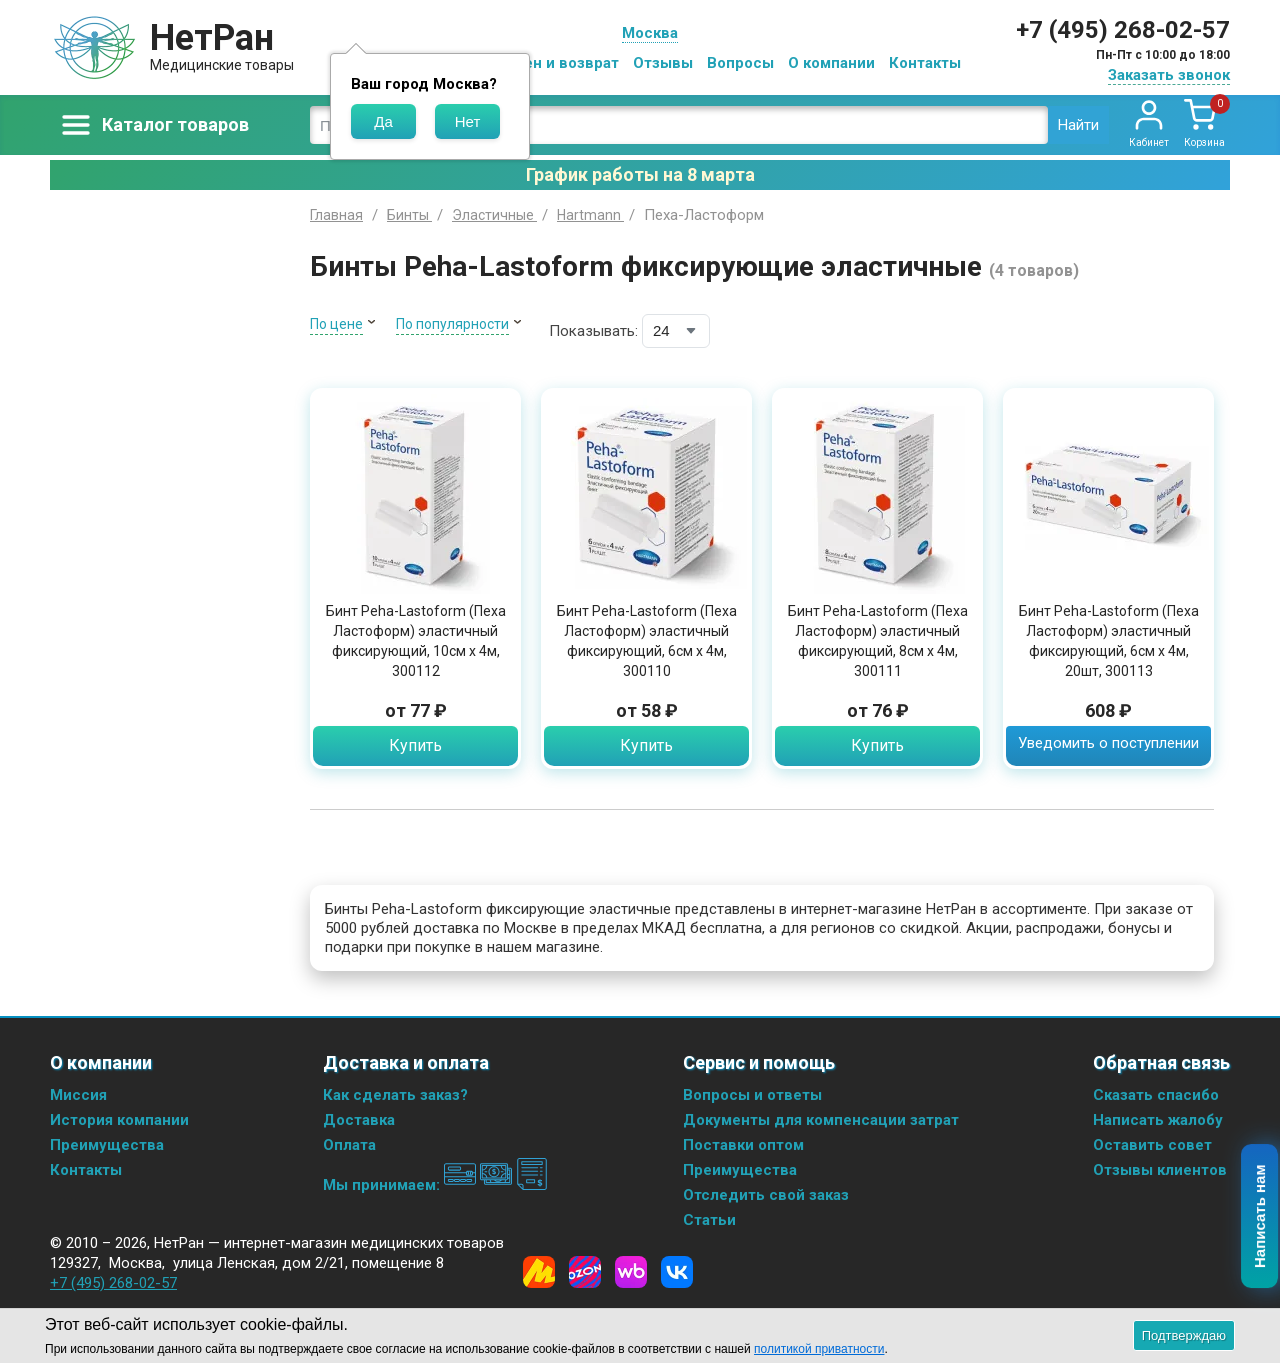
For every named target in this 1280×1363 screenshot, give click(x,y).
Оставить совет (1152, 1145)
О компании (831, 63)
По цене (336, 324)
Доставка (359, 1120)
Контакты (925, 63)
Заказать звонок (1169, 75)
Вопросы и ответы (752, 1095)
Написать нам (1260, 1217)
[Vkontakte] (677, 1272)
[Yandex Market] (539, 1272)
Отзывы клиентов (1160, 1170)
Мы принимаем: (435, 1185)
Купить (415, 745)
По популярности (452, 324)
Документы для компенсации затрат (821, 1120)
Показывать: (593, 331)
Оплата (349, 1145)
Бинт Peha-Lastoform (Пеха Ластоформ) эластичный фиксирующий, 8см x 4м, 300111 (878, 641)
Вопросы (740, 63)
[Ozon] (585, 1272)
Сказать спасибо (1156, 1095)
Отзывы (663, 63)
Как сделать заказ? (395, 1095)
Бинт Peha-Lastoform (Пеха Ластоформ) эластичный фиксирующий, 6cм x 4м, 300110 (647, 641)
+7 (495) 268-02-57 (1123, 30)
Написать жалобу (1158, 1120)
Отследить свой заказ (766, 1195)
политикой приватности (819, 1349)
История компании (119, 1120)
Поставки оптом (743, 1145)
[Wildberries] (631, 1272)
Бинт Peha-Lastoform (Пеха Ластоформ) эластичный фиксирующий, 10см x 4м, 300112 (416, 641)
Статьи (709, 1220)
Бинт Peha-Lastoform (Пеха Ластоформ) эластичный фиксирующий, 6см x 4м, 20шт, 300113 (1109, 641)
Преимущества (107, 1145)
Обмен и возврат (556, 63)
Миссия (78, 1095)
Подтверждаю (1184, 1335)
